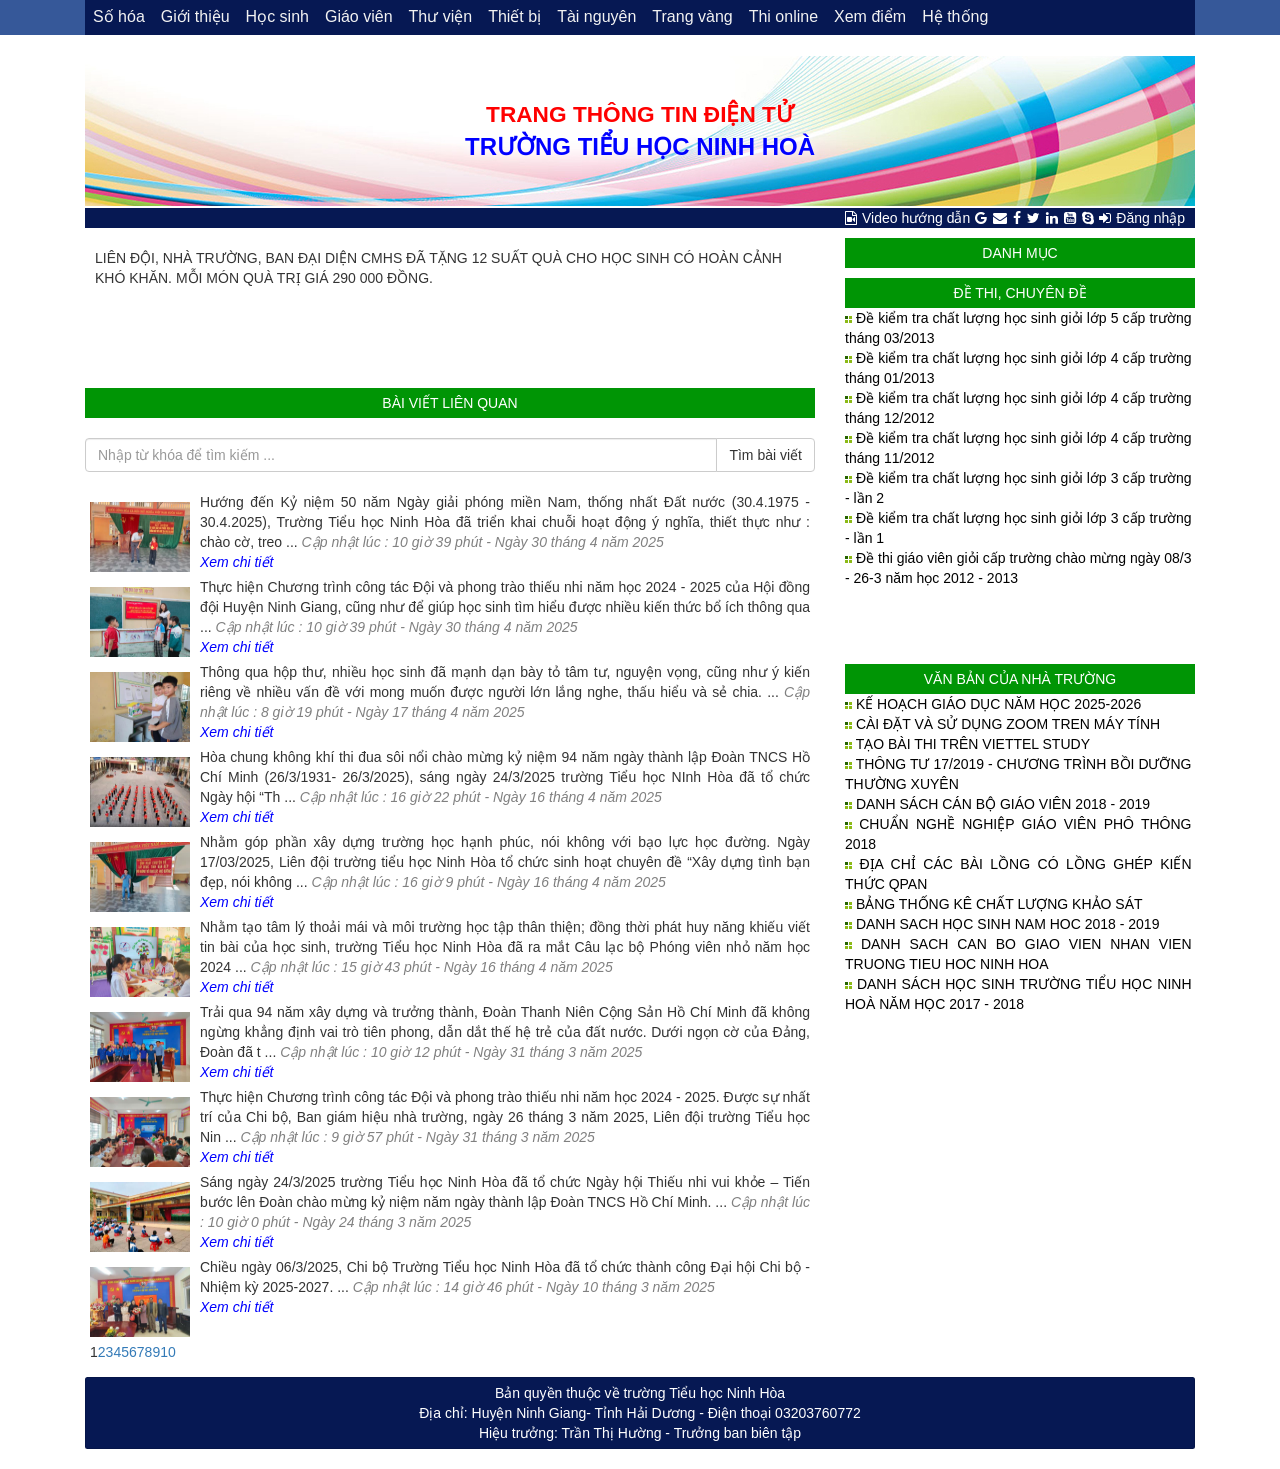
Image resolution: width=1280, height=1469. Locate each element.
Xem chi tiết (236, 562)
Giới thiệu (195, 16)
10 (168, 1352)
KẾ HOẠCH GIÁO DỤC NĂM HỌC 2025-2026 (998, 704)
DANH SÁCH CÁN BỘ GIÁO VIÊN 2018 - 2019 (1003, 804)
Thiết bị (514, 16)
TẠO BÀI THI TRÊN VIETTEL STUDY (973, 744)
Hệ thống (955, 16)
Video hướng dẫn (916, 218)
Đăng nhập (1150, 218)
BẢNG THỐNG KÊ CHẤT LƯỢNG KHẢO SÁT (999, 904)
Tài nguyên (596, 16)
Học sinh (277, 16)
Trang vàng (692, 16)
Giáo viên (359, 16)
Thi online (783, 16)
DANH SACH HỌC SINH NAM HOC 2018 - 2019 (1008, 924)
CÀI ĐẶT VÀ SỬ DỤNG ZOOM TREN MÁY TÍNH (1008, 724)
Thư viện (441, 16)
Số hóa (119, 16)
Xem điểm (870, 16)
